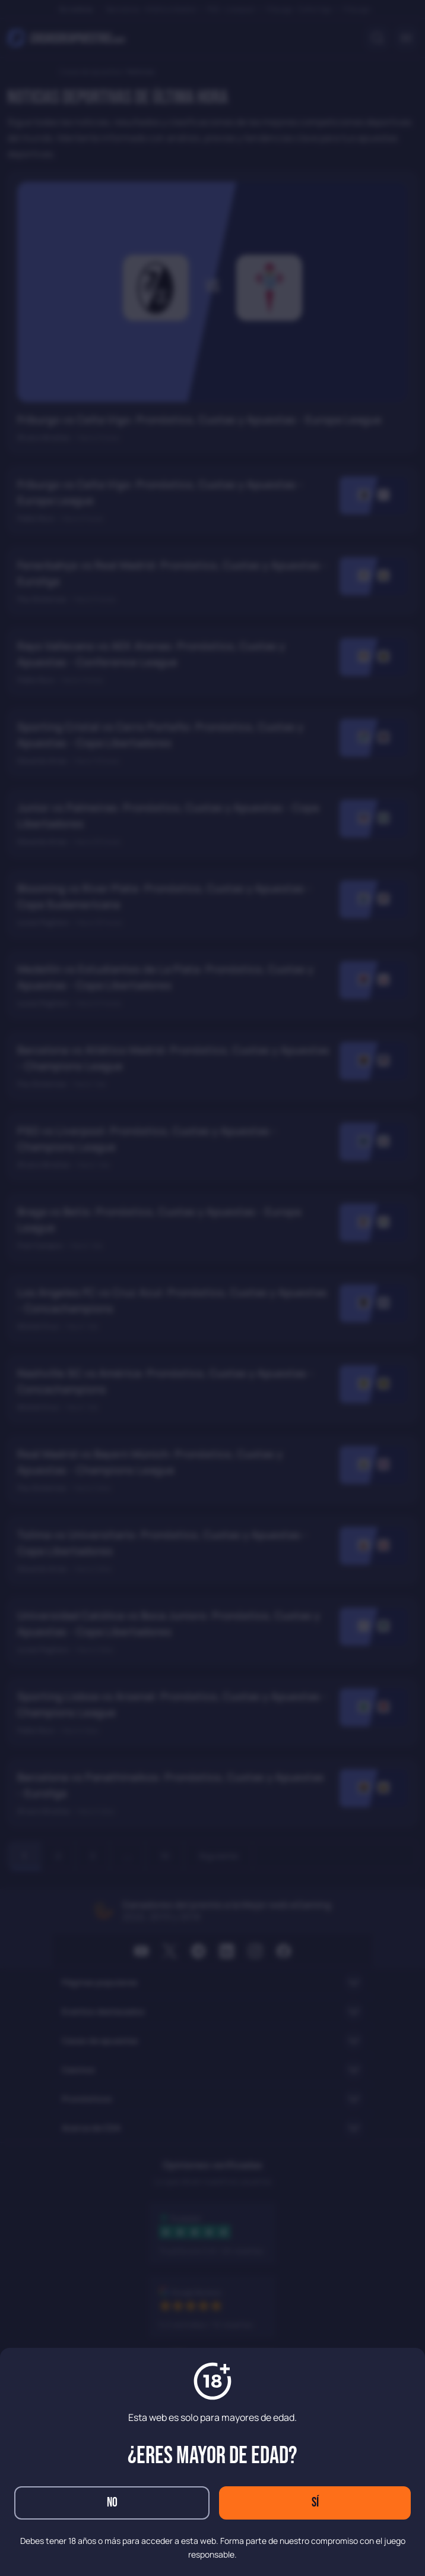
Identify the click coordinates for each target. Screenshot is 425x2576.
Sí (315, 2503)
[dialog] (212, 1288)
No (112, 2503)
